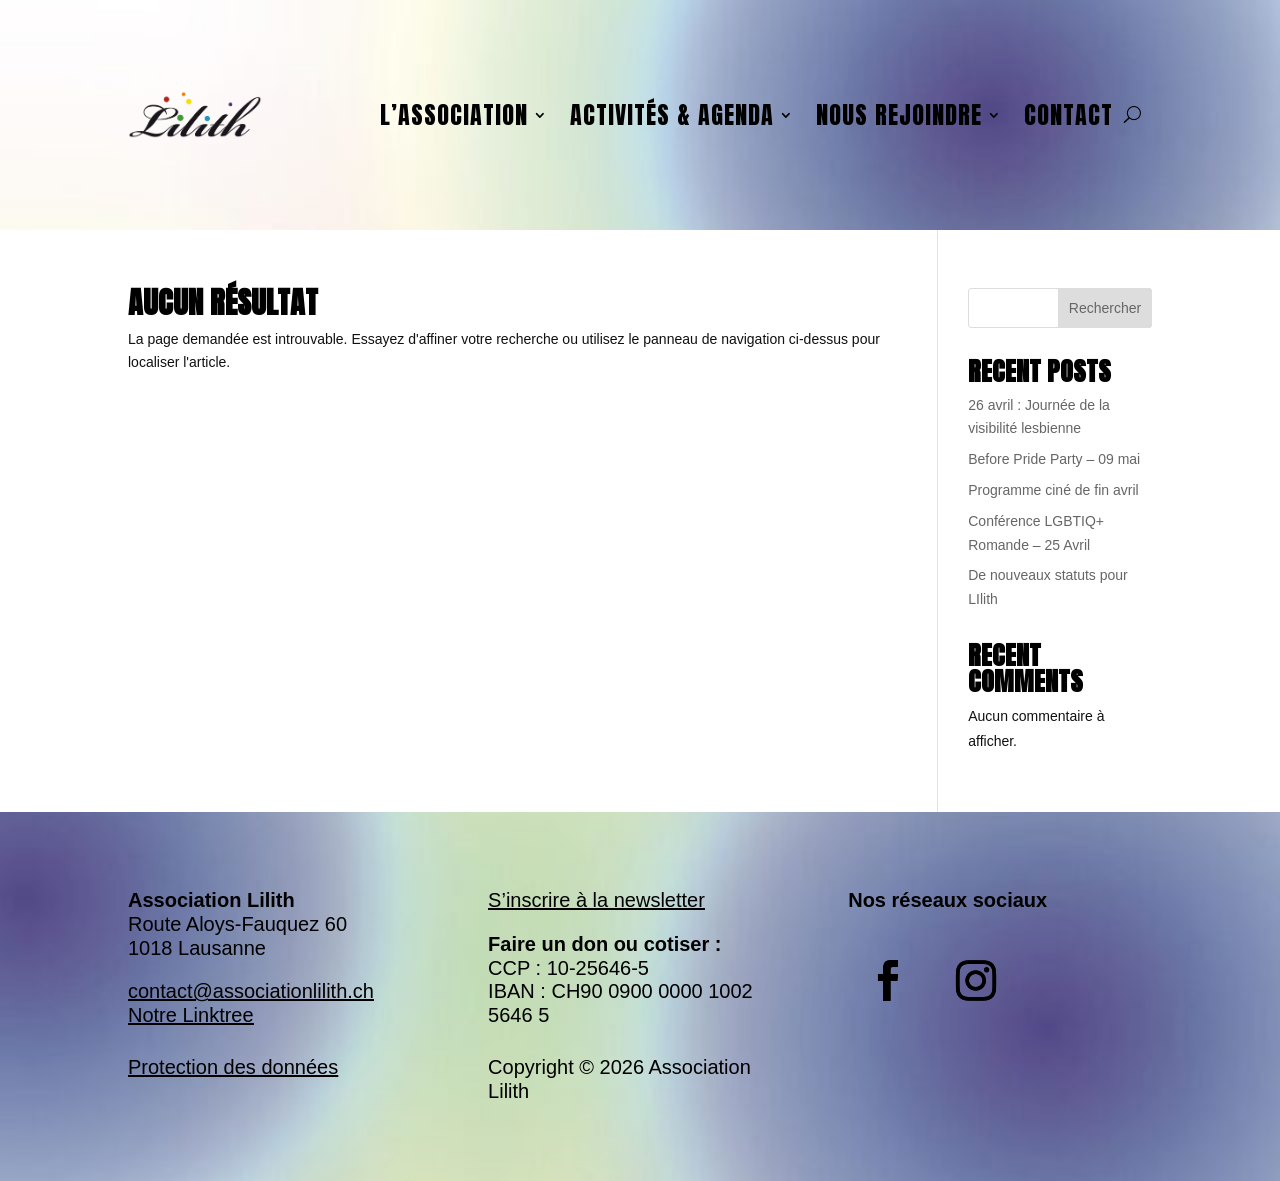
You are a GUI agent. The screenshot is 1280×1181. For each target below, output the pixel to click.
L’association (454, 115)
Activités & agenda (672, 115)
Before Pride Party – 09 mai (1054, 459)
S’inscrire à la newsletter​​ (596, 900)
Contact (1068, 115)
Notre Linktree (191, 1015)
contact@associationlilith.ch (251, 991)
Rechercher (1105, 308)
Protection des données (233, 1067)
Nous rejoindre (899, 115)
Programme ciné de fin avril (1053, 490)
